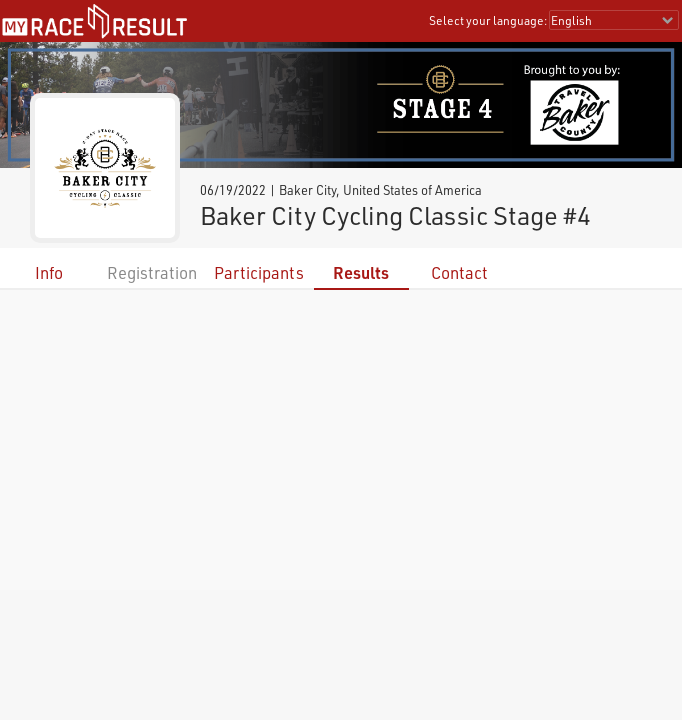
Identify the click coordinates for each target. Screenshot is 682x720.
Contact (459, 272)
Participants (259, 272)
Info (49, 272)
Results (361, 272)
